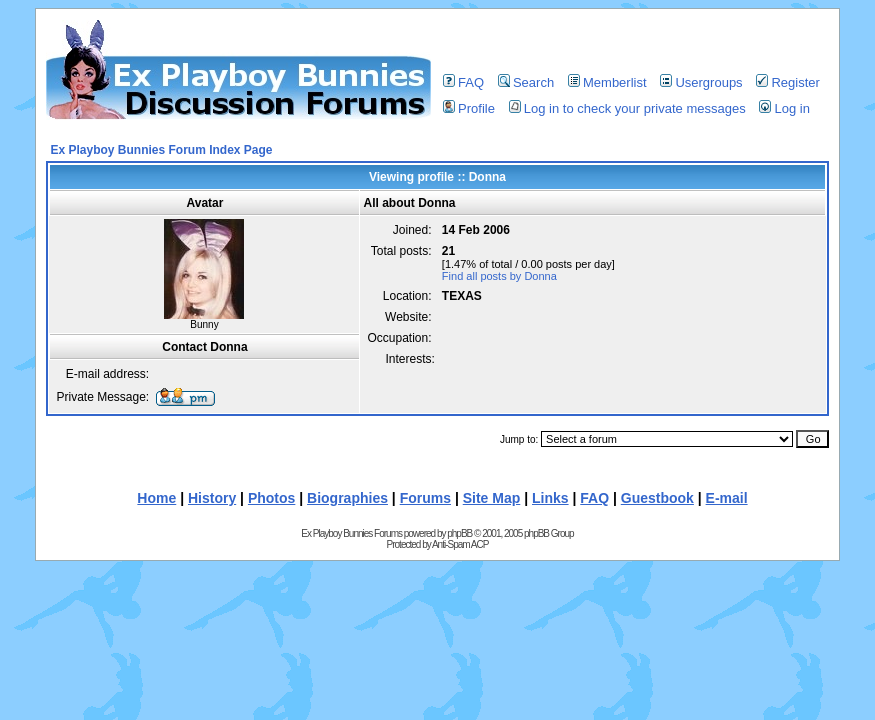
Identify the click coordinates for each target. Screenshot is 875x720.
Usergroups (701, 82)
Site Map (492, 498)
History (212, 498)
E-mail (727, 498)
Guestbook (657, 498)
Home (156, 498)
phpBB (459, 533)
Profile (469, 108)
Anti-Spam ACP (460, 544)
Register (787, 82)
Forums (425, 498)
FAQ (463, 82)
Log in (784, 108)
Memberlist (607, 82)
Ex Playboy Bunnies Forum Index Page (161, 150)
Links (550, 498)
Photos (271, 498)
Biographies (347, 498)
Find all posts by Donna (499, 276)
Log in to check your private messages (627, 108)
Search (526, 82)
